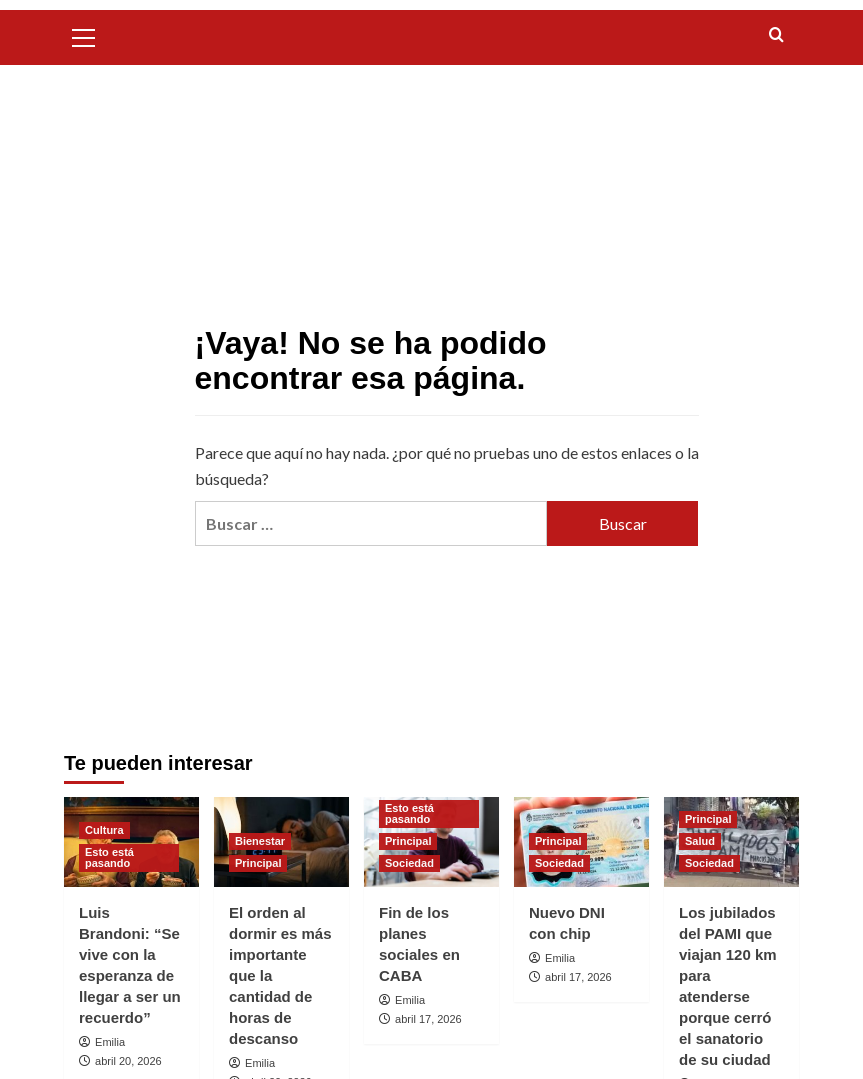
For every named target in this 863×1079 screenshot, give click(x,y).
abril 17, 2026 (428, 1019)
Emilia (110, 1042)
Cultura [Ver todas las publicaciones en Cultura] (104, 830)
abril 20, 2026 (128, 1061)
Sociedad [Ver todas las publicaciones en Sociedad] (409, 863)
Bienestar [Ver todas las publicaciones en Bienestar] (260, 841)
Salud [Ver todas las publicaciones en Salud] (700, 841)
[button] (84, 35)
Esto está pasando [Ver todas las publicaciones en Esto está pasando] (109, 857)
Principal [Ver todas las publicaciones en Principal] (258, 863)
